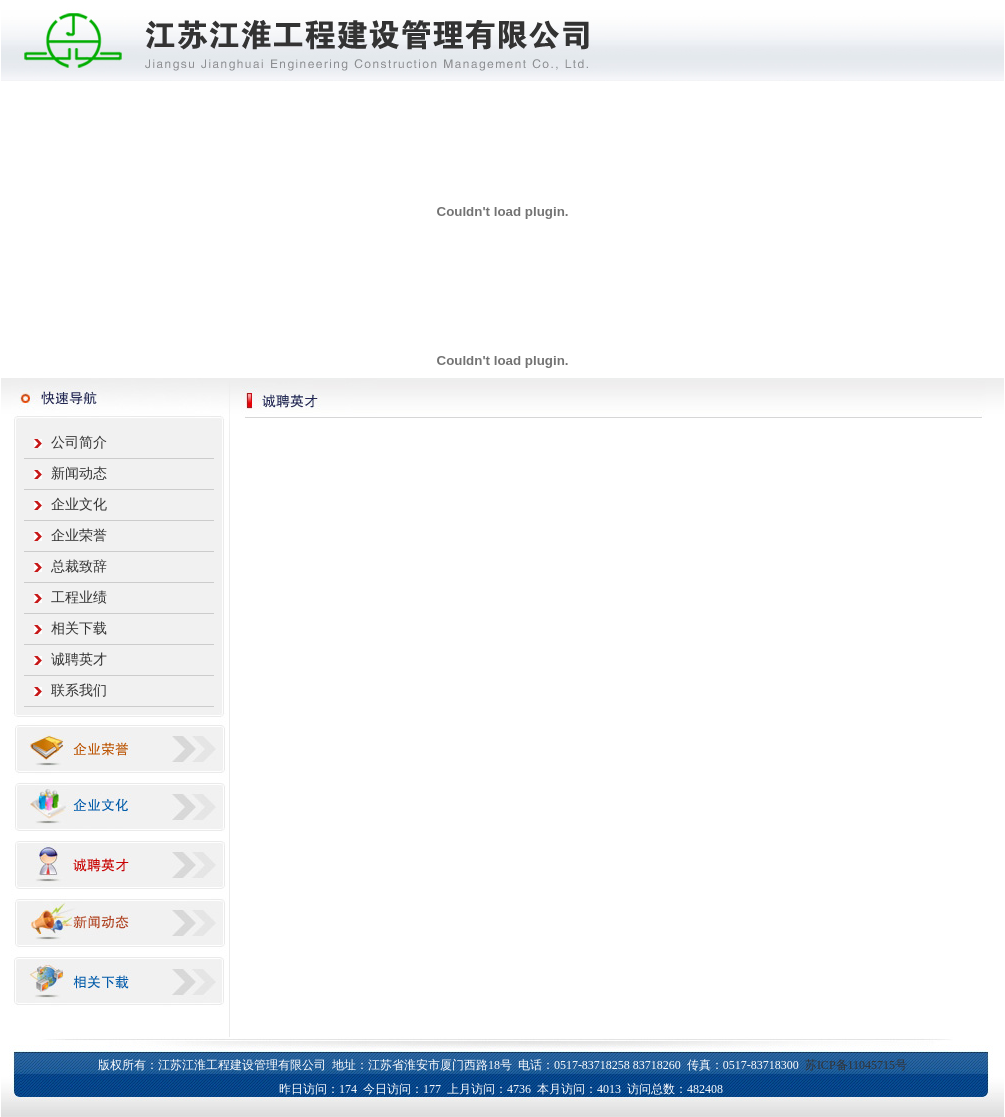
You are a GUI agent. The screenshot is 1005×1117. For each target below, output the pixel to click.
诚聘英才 (79, 659)
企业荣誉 (79, 535)
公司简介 (79, 442)
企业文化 (79, 504)
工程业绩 (79, 597)
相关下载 (79, 628)
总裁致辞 (79, 566)
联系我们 (79, 690)
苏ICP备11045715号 (856, 1065)
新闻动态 (79, 473)
